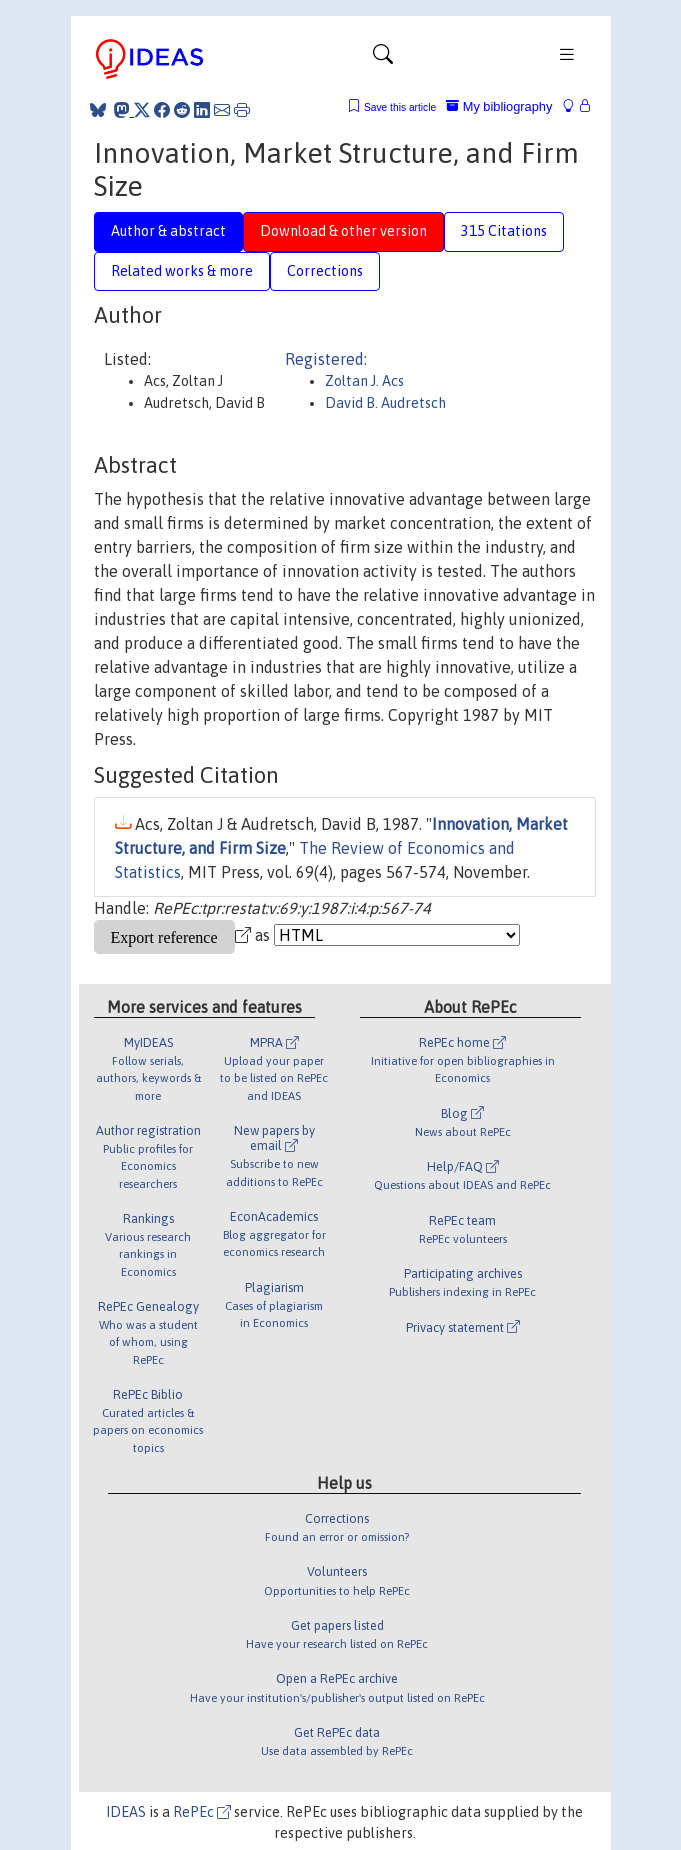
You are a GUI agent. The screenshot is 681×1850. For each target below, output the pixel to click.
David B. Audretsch (385, 403)
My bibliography (499, 106)
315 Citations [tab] (504, 231)
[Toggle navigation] (383, 59)
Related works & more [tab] (182, 271)
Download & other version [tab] (343, 231)
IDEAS (126, 1812)
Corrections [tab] (325, 271)
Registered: (326, 359)
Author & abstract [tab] (168, 231)
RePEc (202, 1812)
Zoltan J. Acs (364, 381)
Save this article (400, 107)
